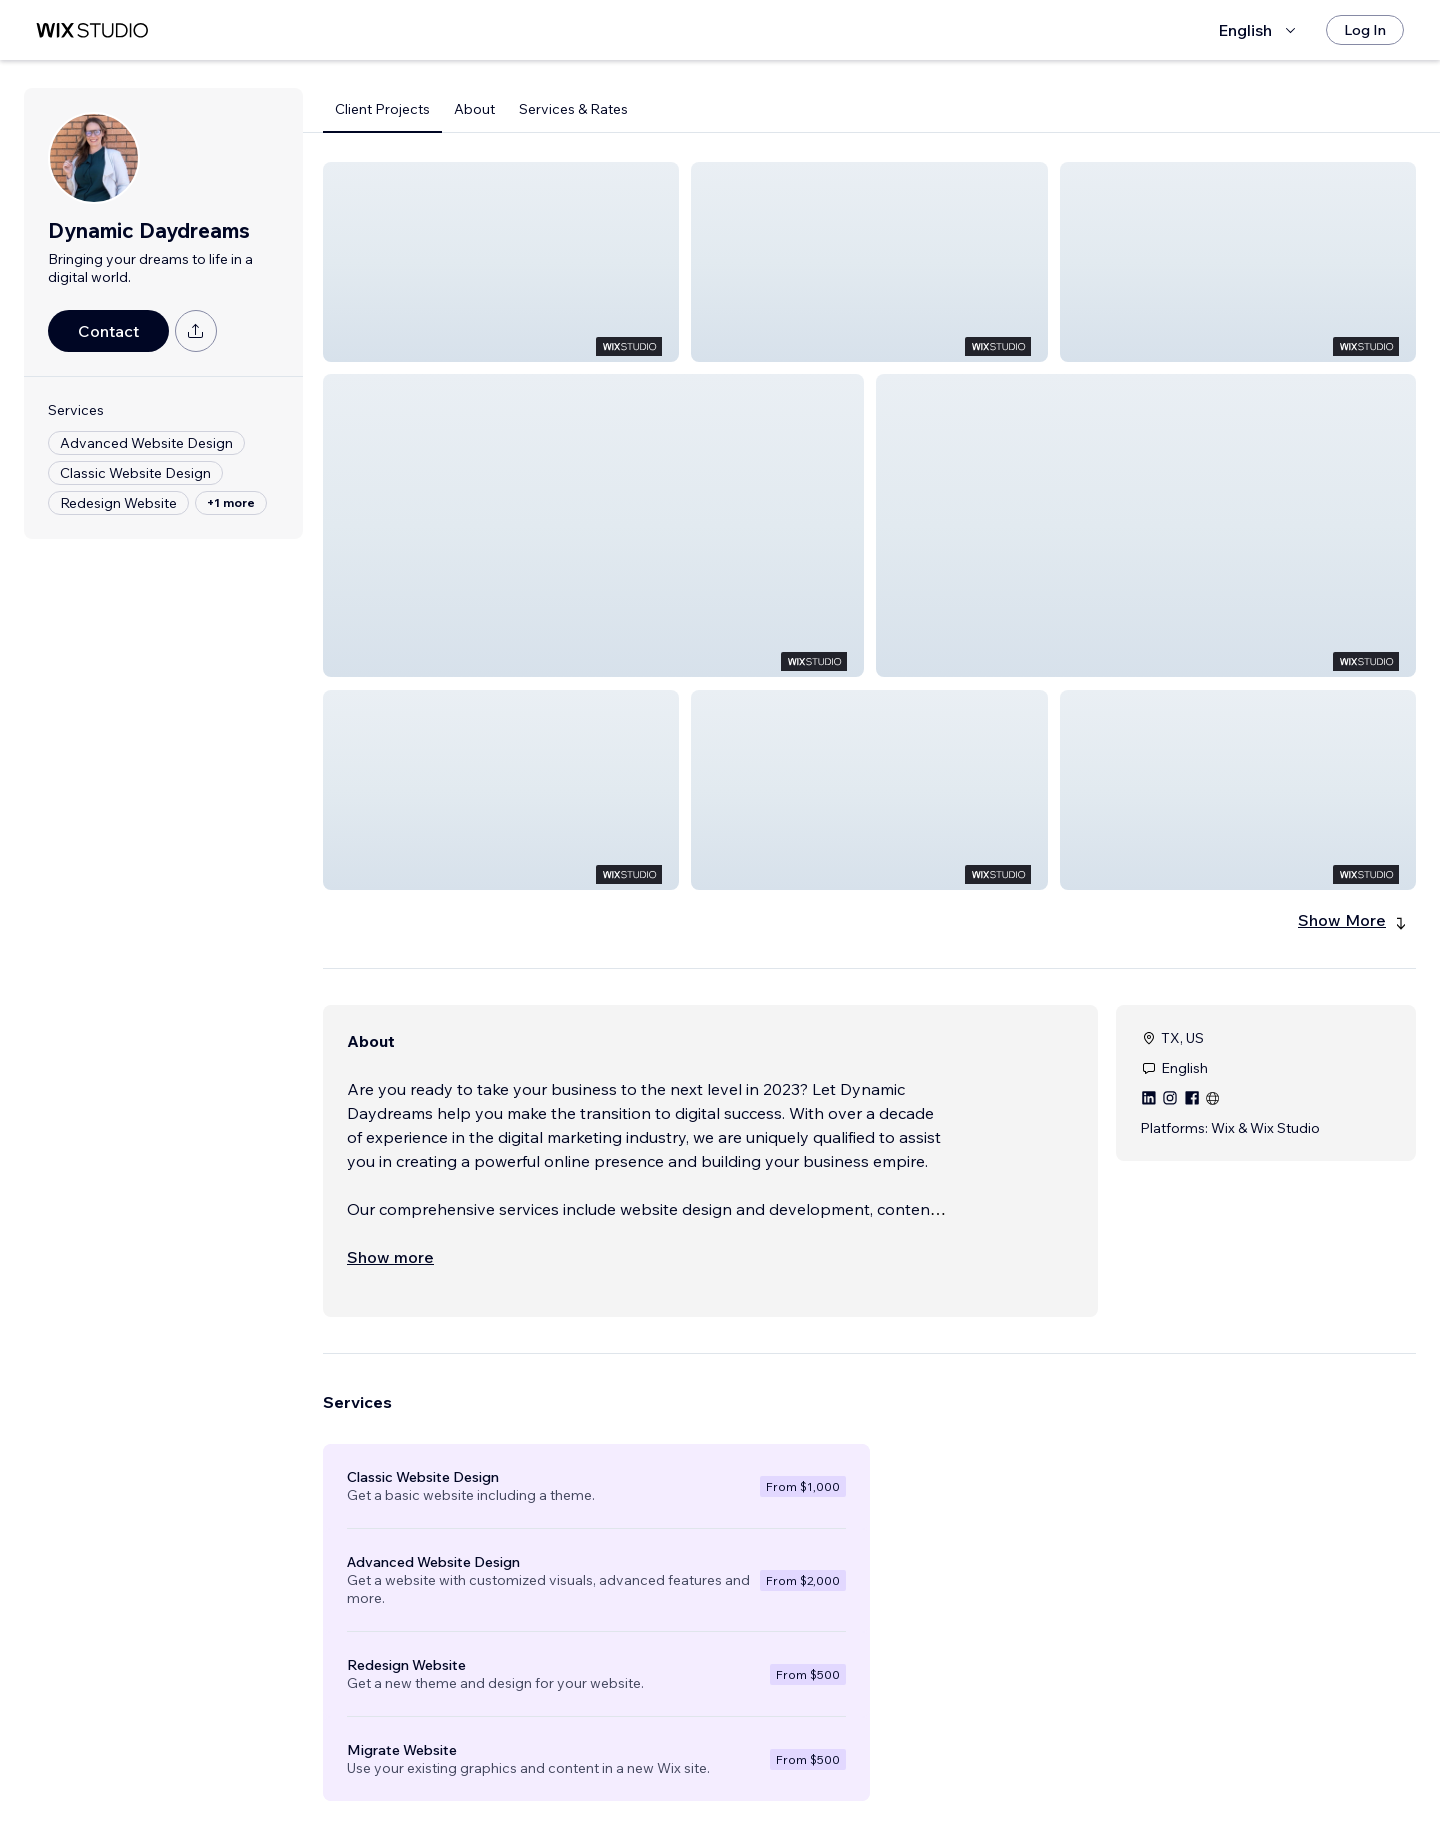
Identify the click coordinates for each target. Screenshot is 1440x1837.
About (474, 109)
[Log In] (1365, 30)
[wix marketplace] (92, 30)
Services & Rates (573, 109)
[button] (501, 262)
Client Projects (382, 109)
